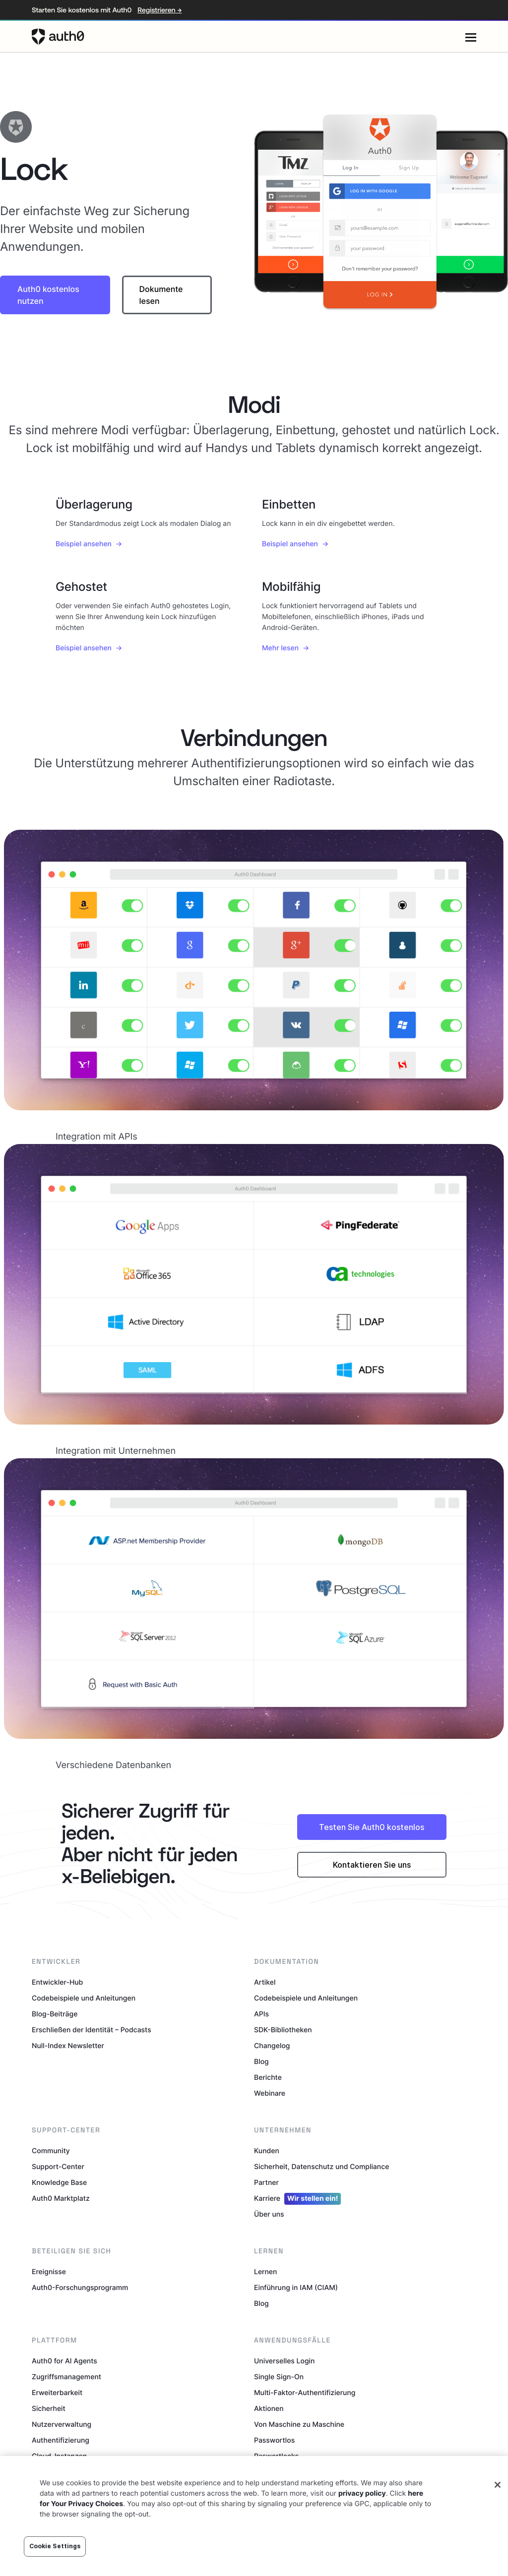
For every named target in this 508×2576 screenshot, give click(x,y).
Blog (261, 2062)
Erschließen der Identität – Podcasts (91, 2030)
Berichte (268, 2077)
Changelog (272, 2046)
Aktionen (269, 2408)
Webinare (269, 2093)
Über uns (269, 2214)
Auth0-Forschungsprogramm (80, 2288)
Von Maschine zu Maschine (299, 2424)
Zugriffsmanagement (66, 2377)
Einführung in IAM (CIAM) (296, 2288)
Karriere (297, 2199)
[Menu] (470, 37)
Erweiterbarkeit (57, 2393)
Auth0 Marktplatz (61, 2198)
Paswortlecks (276, 2456)
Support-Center (58, 2167)
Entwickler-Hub (57, 1982)
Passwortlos (274, 2440)
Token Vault (273, 2472)
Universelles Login (284, 2361)
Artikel (265, 1982)
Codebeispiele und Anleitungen (83, 1998)
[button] (55, 295)
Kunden (266, 2151)
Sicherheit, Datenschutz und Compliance (321, 2167)
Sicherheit (48, 2408)
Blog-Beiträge (54, 2014)
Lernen (265, 2272)
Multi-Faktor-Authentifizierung (304, 2393)
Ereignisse (49, 2272)
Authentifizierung (60, 2440)
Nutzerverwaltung (61, 2424)
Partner (266, 2182)
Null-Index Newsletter (68, 2046)
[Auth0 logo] (248, 37)
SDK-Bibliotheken (283, 2030)
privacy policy (362, 2517)
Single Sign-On (279, 2377)
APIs (261, 2014)
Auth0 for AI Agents (64, 2361)
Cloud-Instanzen (59, 2456)
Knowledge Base (59, 2182)
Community (51, 2151)
